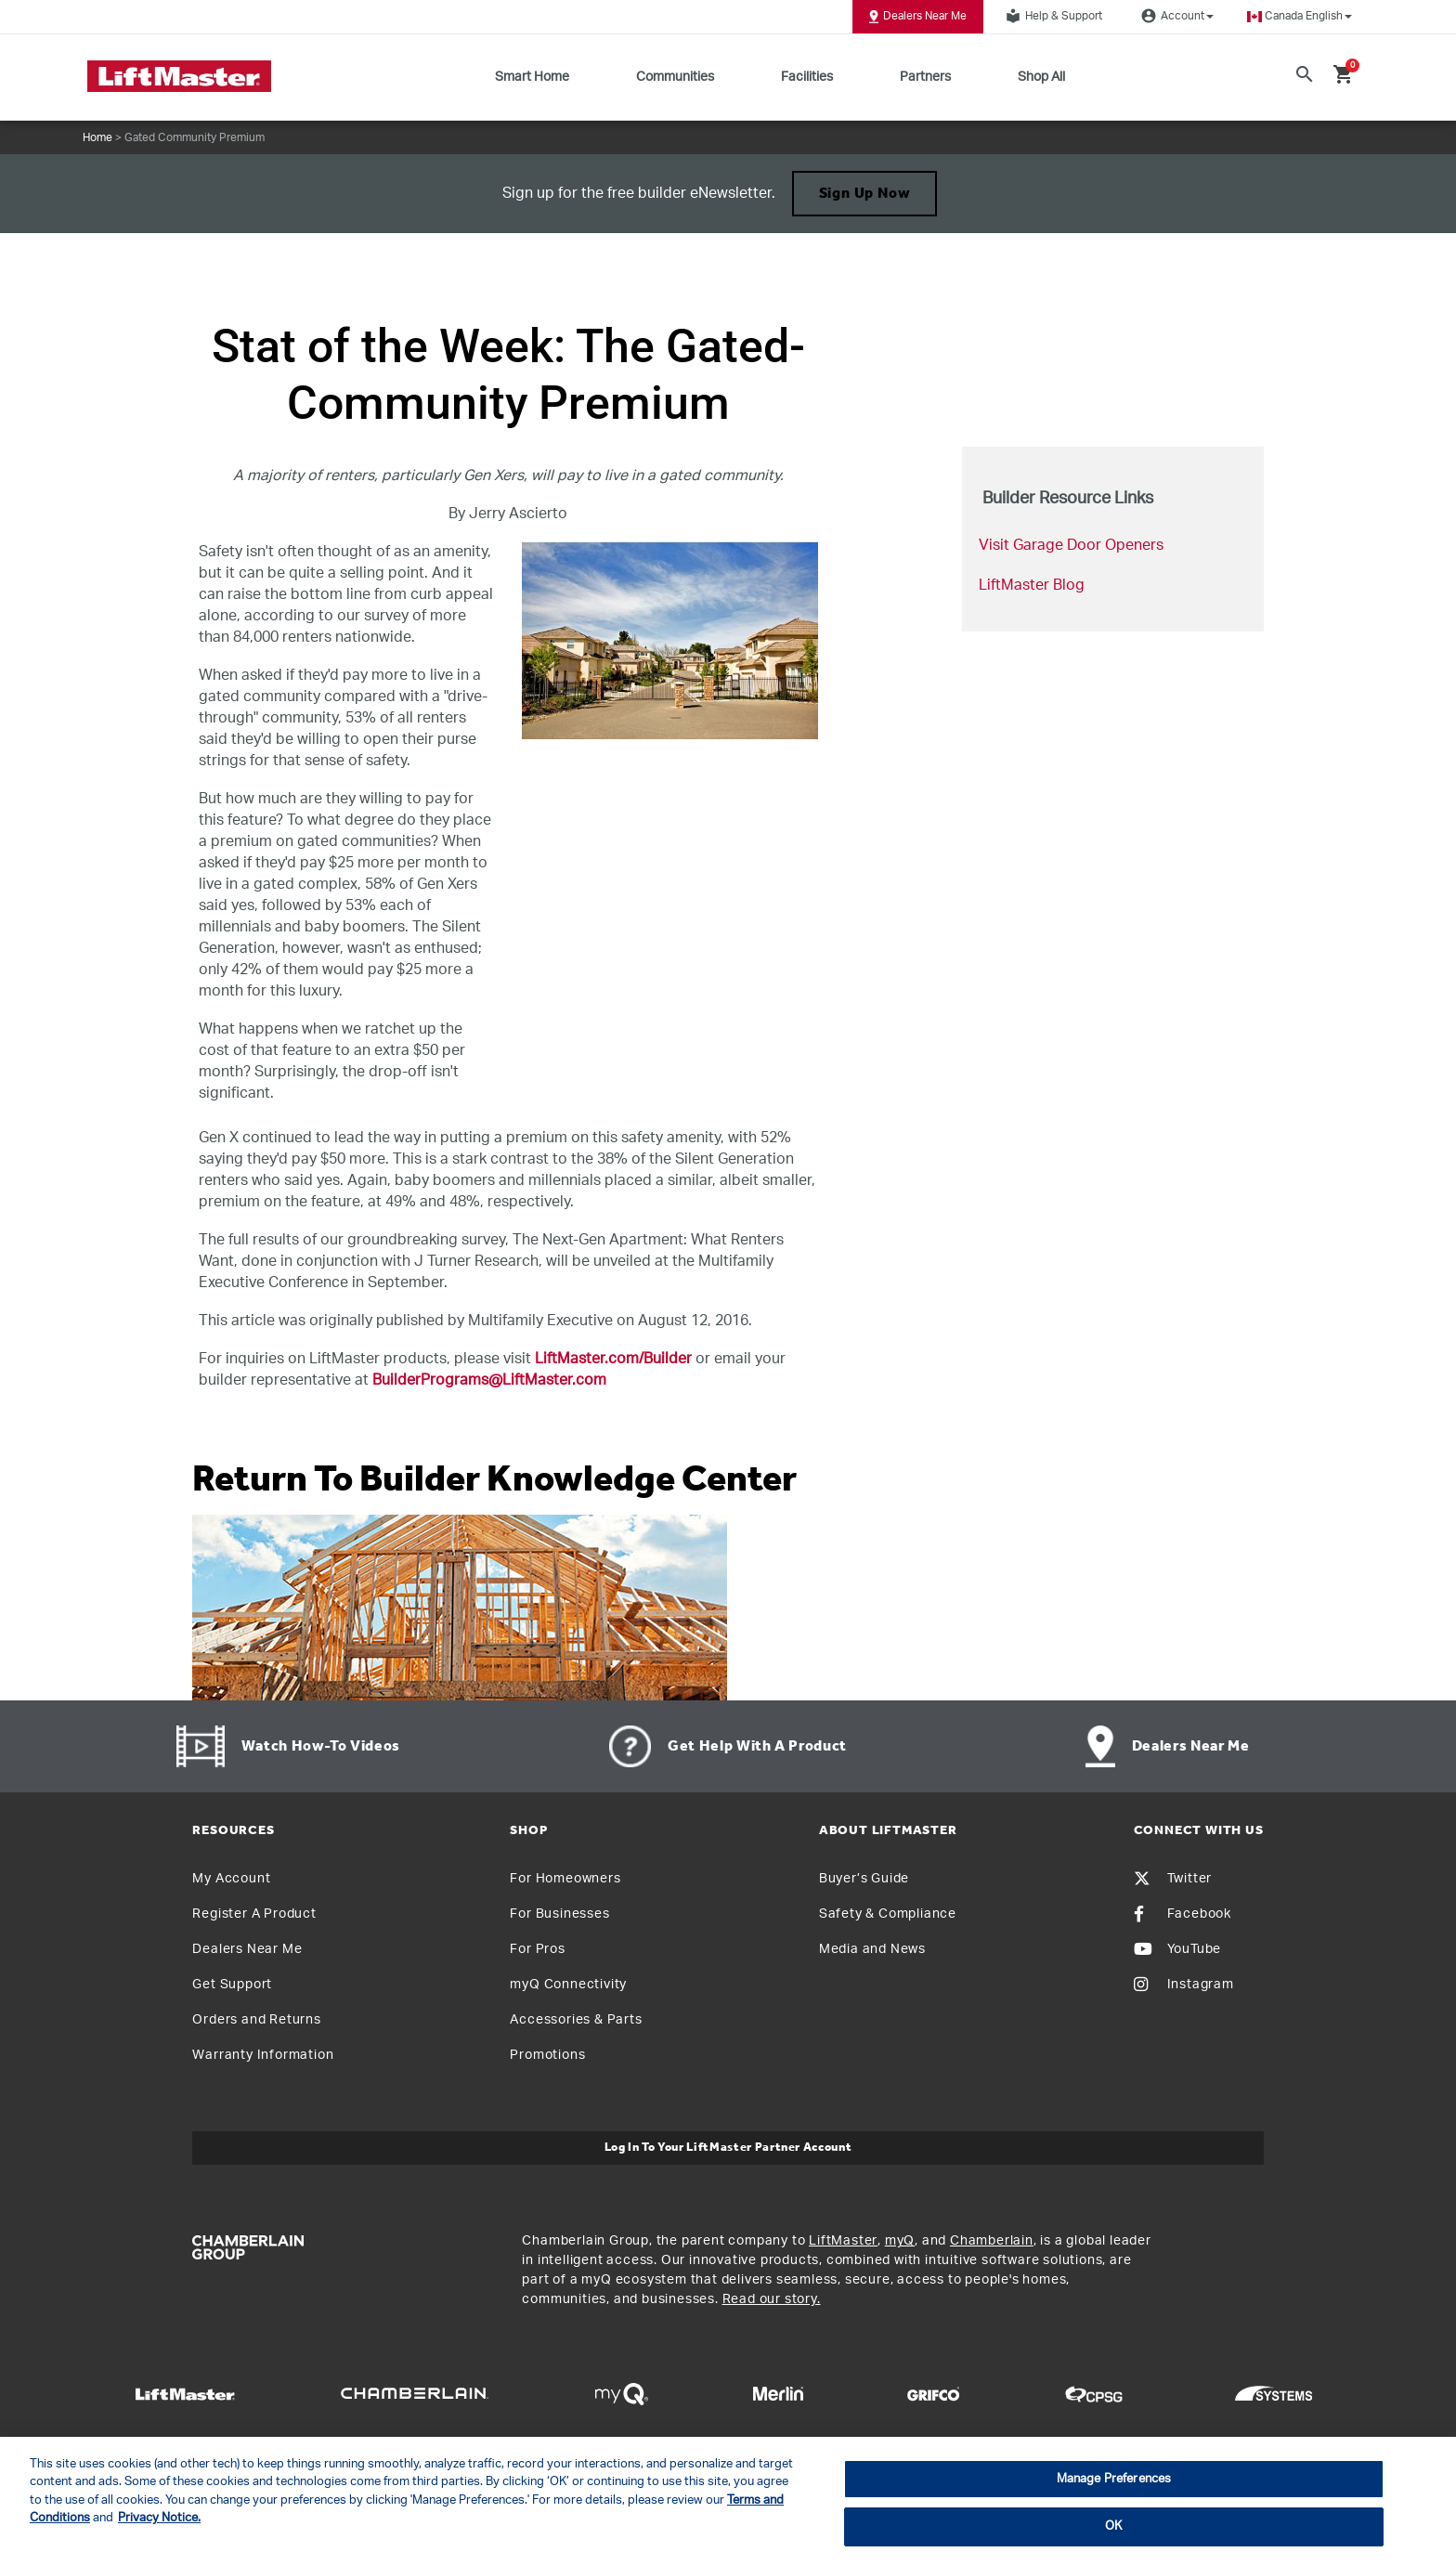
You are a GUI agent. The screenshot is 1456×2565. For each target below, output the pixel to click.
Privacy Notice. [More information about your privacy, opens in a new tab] (159, 2518)
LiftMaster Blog (1032, 585)
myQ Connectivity (568, 1984)
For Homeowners (565, 1878)
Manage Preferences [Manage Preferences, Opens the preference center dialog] (1114, 2479)
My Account (231, 1878)
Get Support (232, 1984)
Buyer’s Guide (864, 1878)
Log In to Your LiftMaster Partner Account (728, 2148)
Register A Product (254, 1913)
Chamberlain (992, 2240)
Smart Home (532, 77)
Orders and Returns (256, 2019)
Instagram (1184, 1984)
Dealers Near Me (918, 16)
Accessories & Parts (576, 2019)
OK (1113, 2526)
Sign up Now (865, 194)
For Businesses (559, 1913)
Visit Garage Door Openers (1071, 545)
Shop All (1041, 77)
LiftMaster (843, 2240)
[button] (1299, 16)
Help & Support (1051, 15)
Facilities (807, 77)
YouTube (1178, 1949)
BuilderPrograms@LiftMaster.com (489, 1380)
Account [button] (1175, 15)
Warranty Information (262, 2055)
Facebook (1182, 1913)
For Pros (537, 1949)
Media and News (872, 1949)
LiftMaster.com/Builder (613, 1358)
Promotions (547, 2055)
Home (97, 137)
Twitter (1173, 1878)
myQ (900, 2240)
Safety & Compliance (887, 1913)
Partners (925, 77)
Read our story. (771, 2299)
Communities (675, 77)
